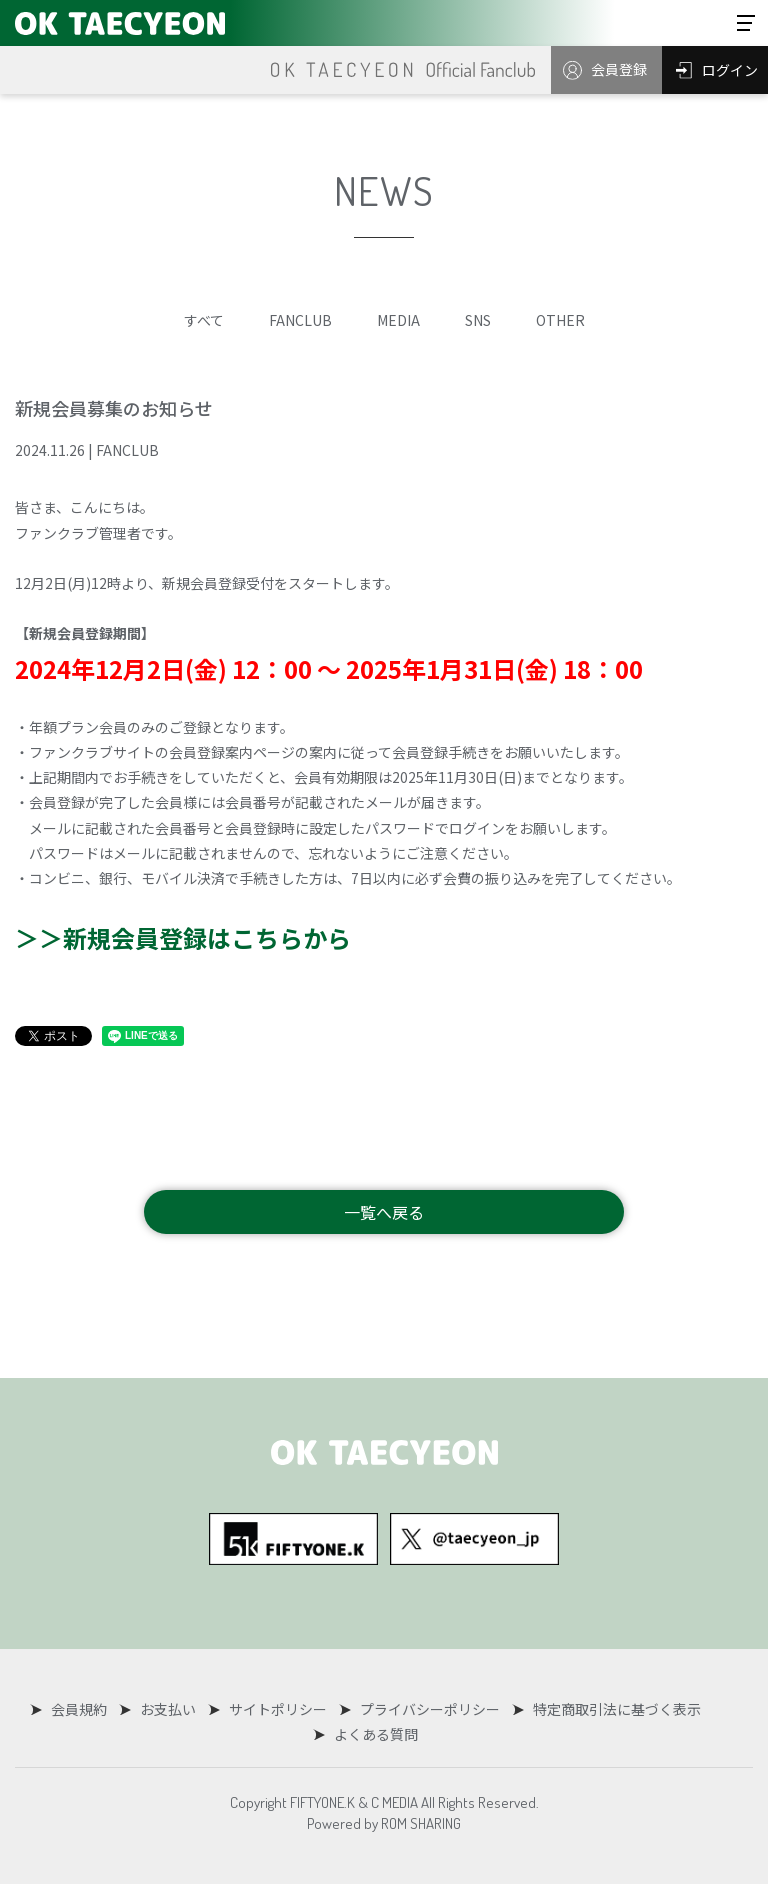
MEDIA (398, 320)
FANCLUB (300, 320)
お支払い (169, 1709)
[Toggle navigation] (746, 23)
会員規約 (82, 1709)
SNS (478, 320)
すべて (204, 320)
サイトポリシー (277, 1709)
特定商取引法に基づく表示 (612, 1709)
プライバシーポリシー (427, 1709)
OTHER (560, 320)
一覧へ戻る (384, 1212)
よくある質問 (375, 1734)
